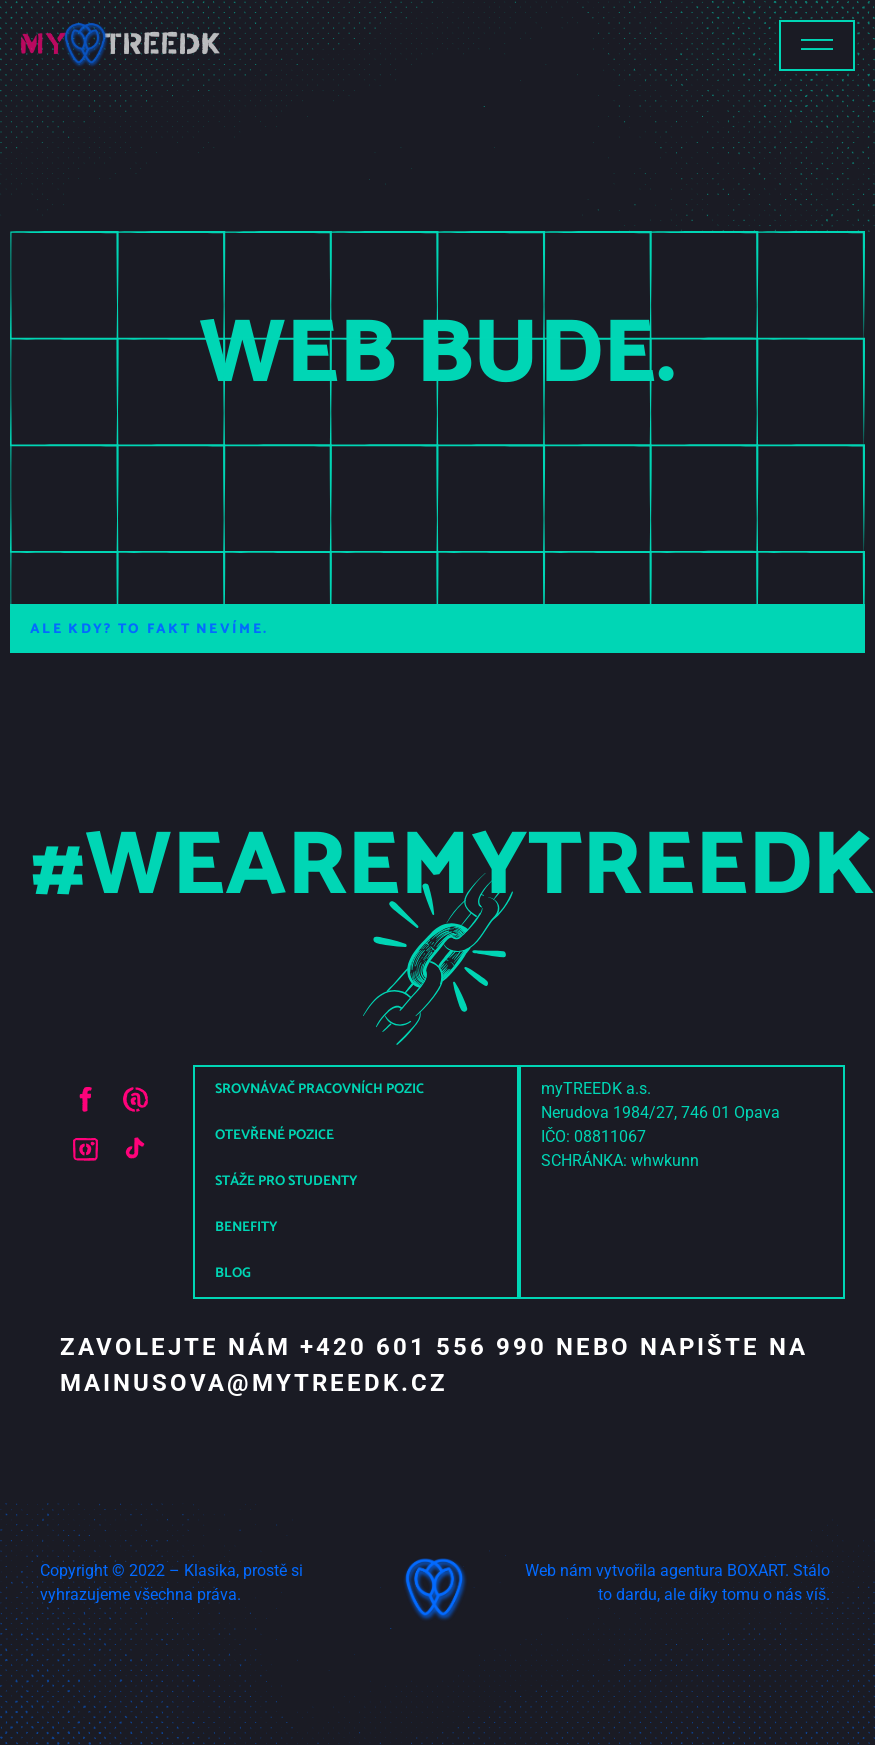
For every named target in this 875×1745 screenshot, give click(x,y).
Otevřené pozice (274, 1135)
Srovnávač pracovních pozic (319, 1089)
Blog (233, 1273)
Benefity (246, 1227)
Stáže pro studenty (286, 1181)
